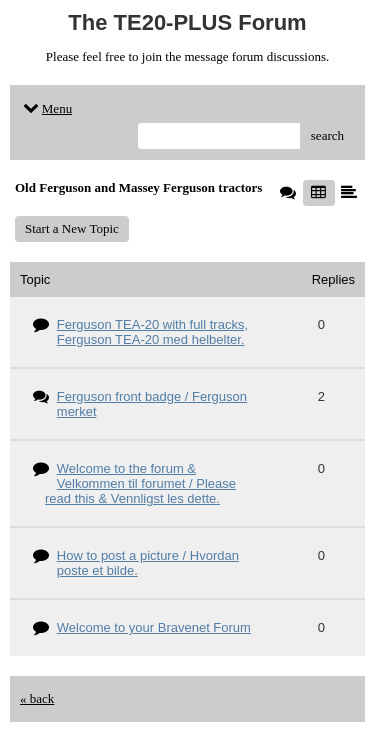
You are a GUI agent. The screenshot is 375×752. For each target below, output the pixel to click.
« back (37, 698)
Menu (46, 108)
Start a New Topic (72, 228)
